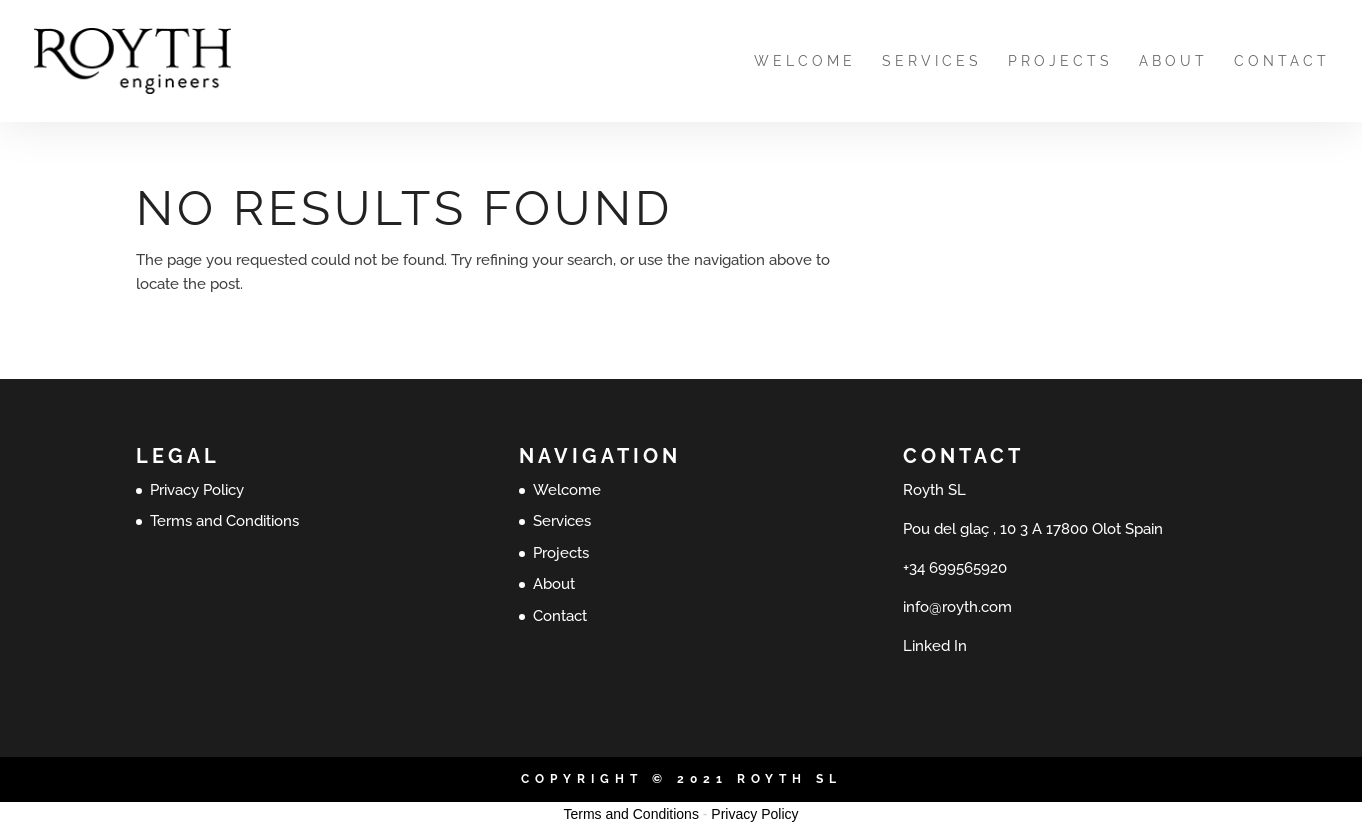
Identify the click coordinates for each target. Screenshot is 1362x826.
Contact (1282, 61)
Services (932, 61)
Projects (1060, 61)
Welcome (805, 61)
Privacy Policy (197, 490)
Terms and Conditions (224, 521)
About (1173, 61)
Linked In (935, 646)
